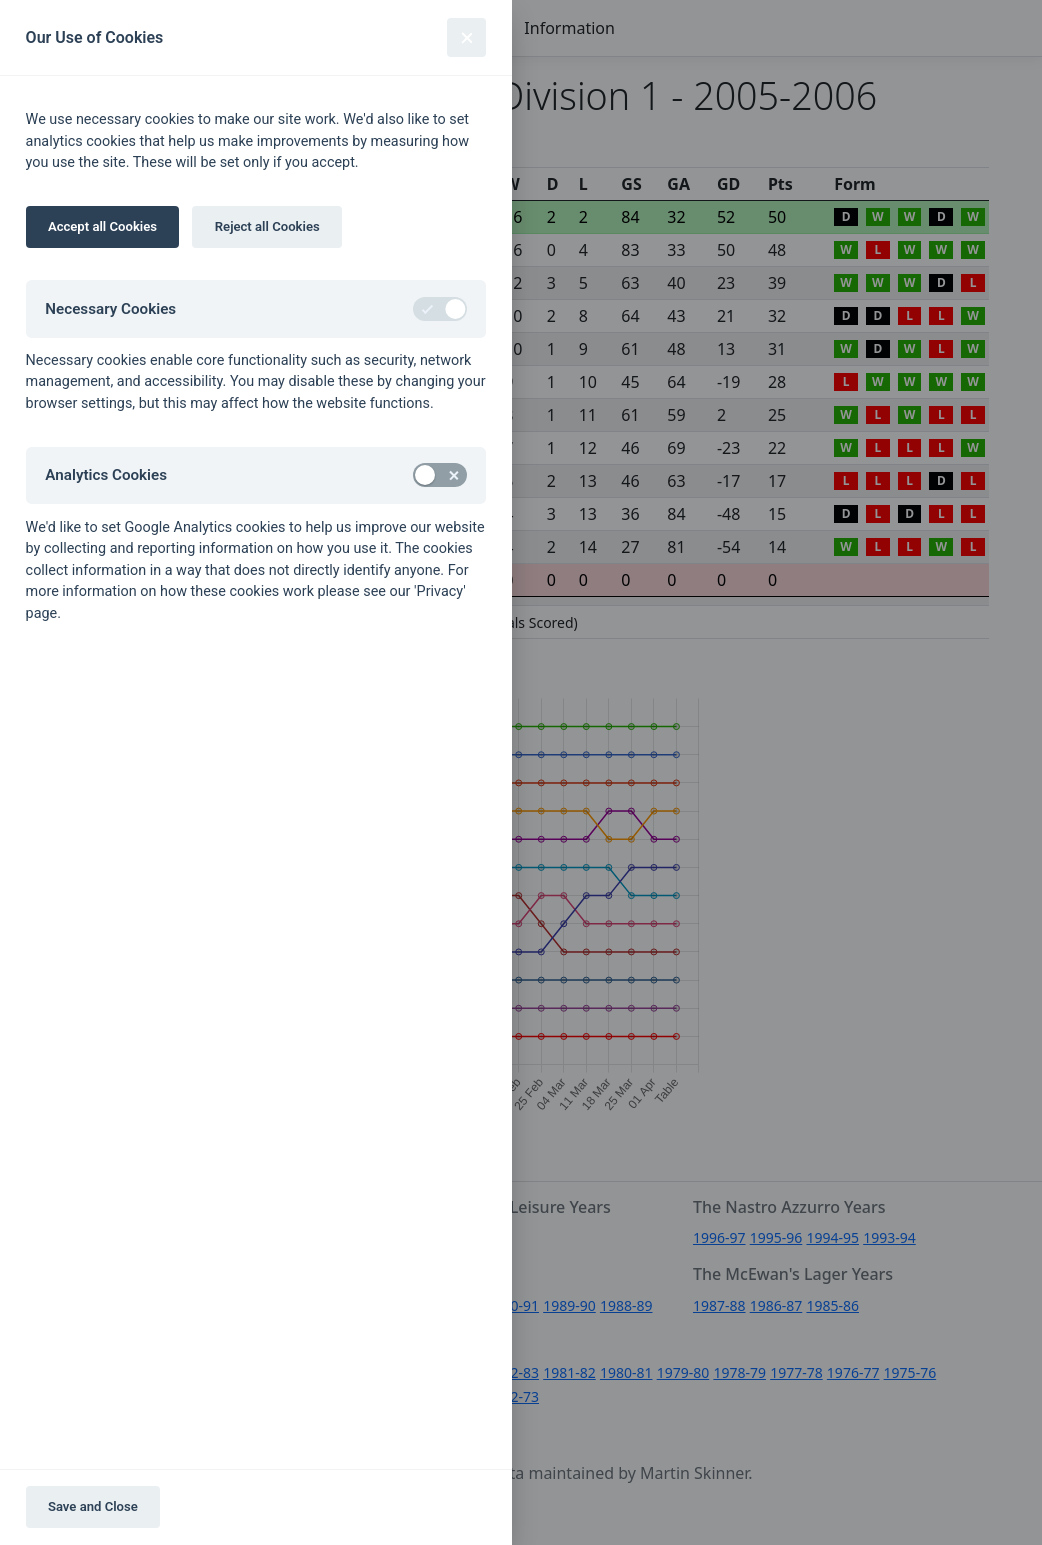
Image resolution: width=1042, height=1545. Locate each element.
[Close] (466, 37)
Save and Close (93, 1506)
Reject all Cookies (267, 226)
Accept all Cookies (102, 226)
